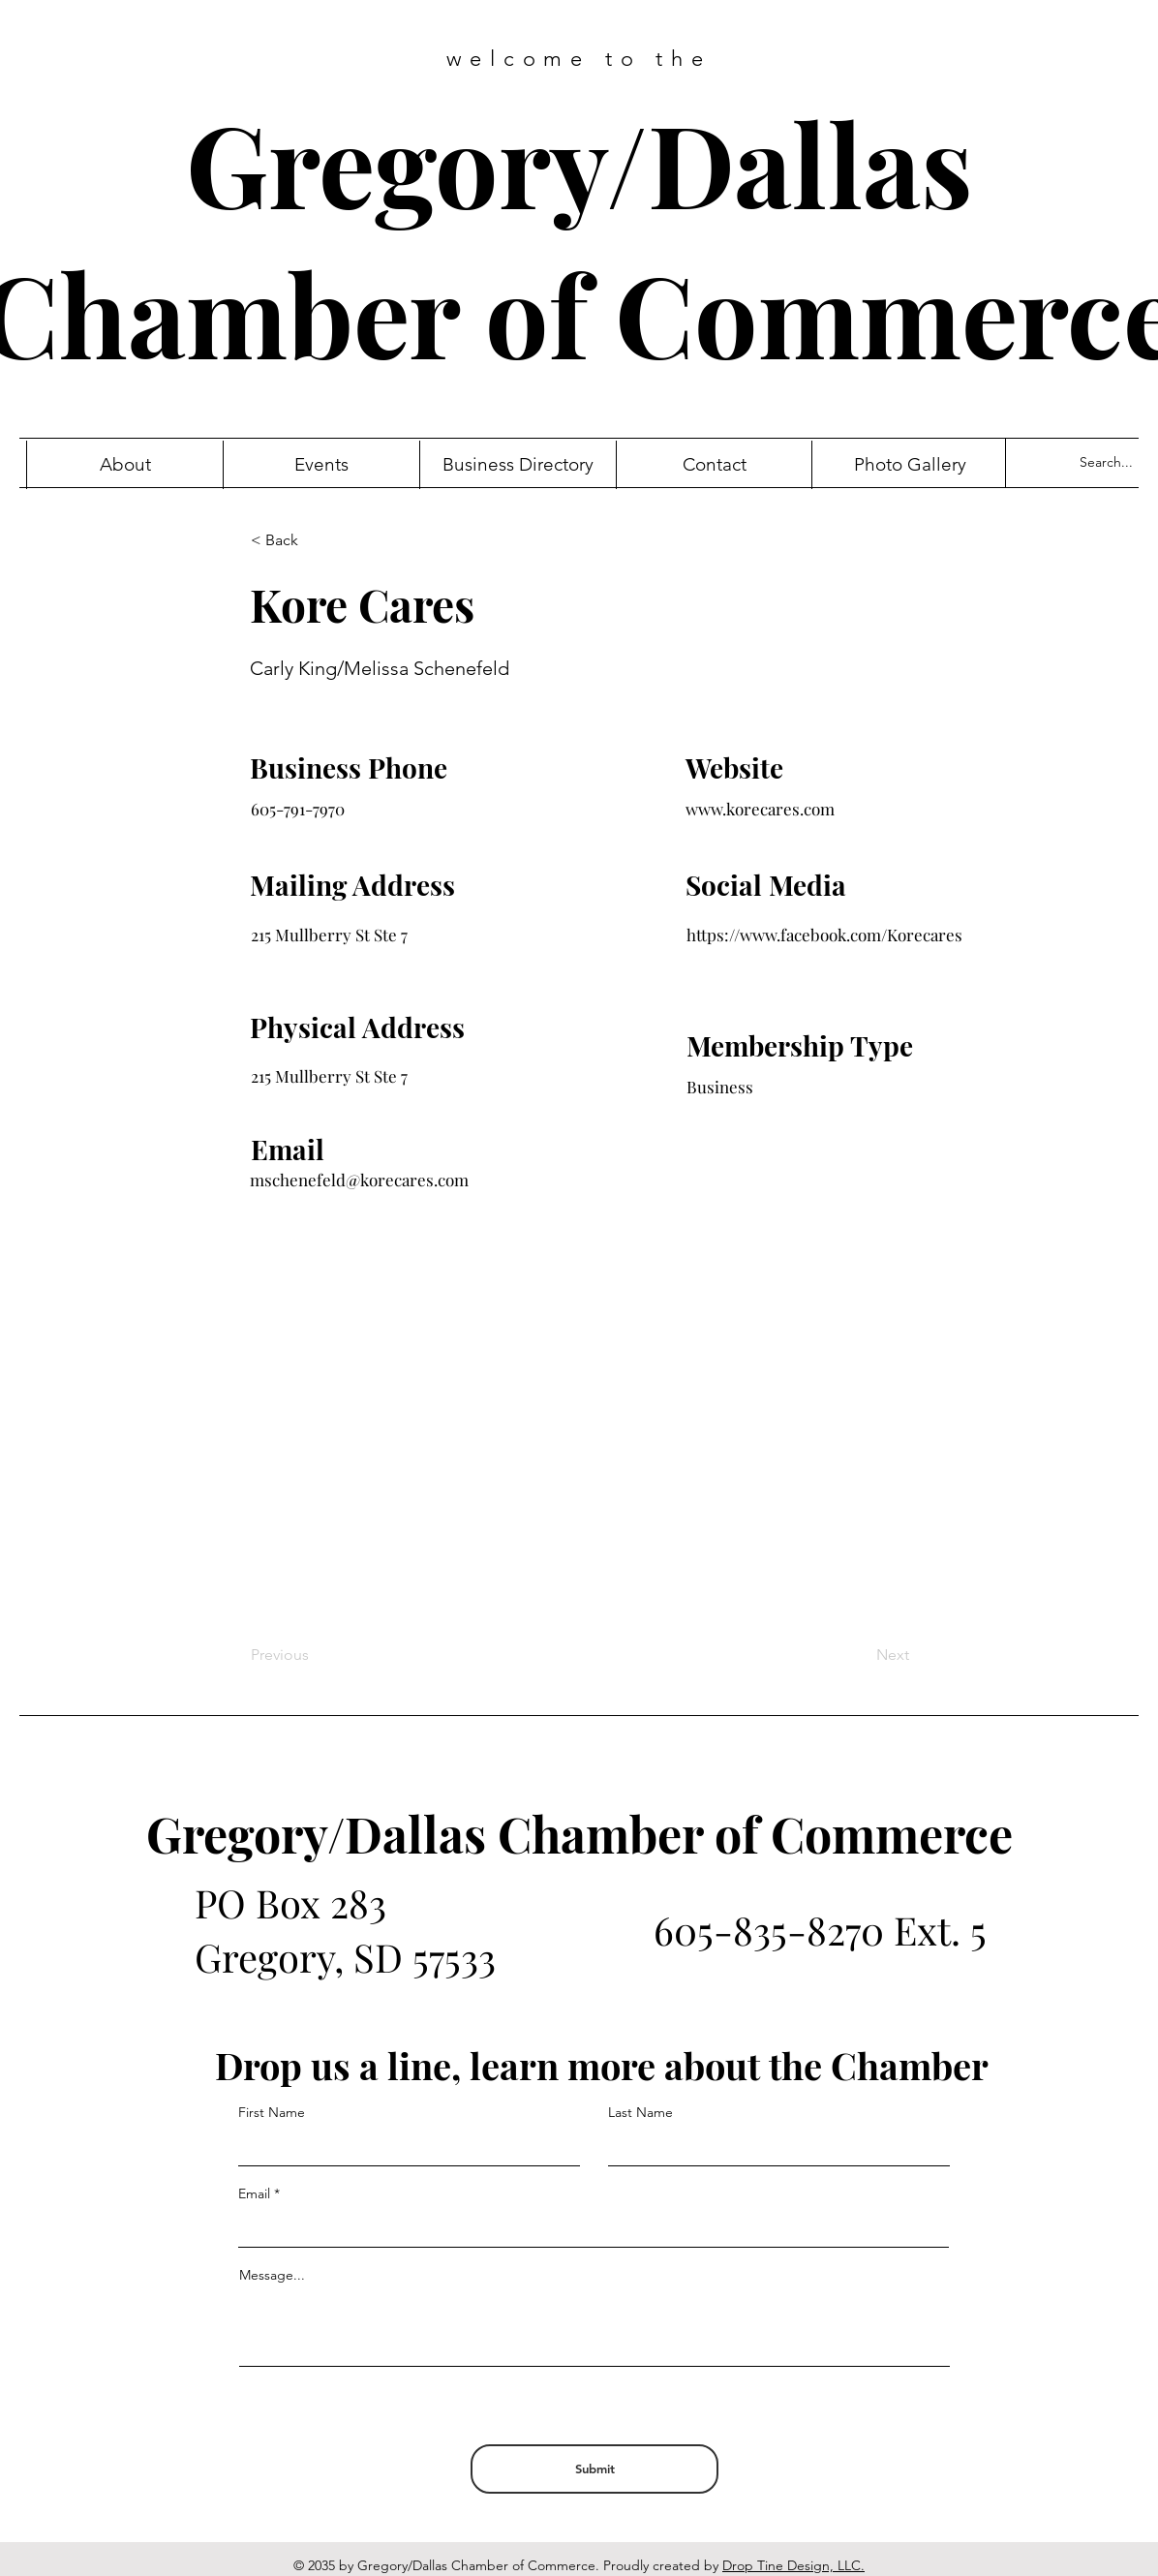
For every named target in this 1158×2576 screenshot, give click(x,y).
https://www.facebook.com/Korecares (824, 934)
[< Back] (315, 540)
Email (254, 2193)
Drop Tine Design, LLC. (793, 2565)
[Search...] (1114, 463)
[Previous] (315, 1655)
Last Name (640, 2112)
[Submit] (594, 2469)
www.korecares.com (760, 808)
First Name (271, 2112)
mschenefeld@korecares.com (359, 1179)
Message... (272, 2275)
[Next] (860, 1655)
